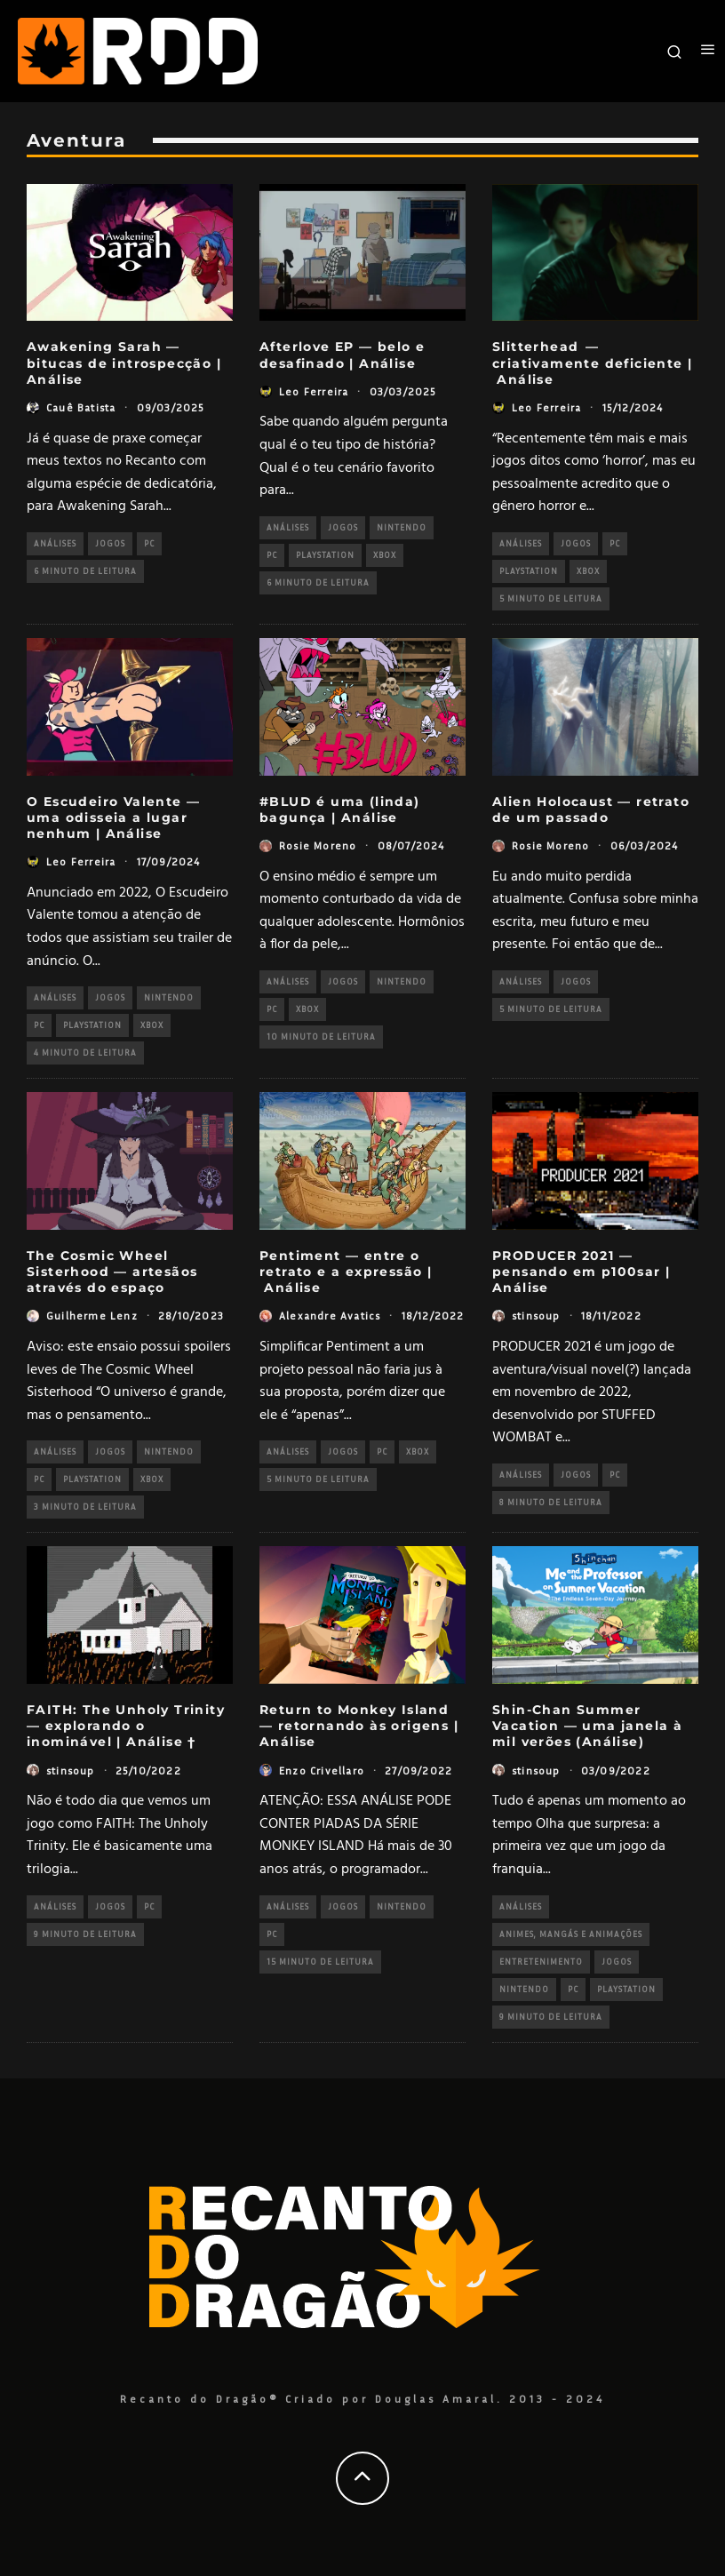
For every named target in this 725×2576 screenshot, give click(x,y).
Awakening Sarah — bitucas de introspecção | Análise (124, 363)
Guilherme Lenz (92, 1315)
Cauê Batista (81, 407)
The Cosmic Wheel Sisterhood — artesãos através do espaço (112, 1272)
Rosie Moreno (317, 845)
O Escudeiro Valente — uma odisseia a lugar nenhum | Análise (113, 817)
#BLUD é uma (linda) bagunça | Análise (339, 809)
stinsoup (536, 1315)
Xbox (384, 555)
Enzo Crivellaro (321, 1770)
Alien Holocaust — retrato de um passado (590, 809)
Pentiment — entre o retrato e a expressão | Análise (345, 1272)
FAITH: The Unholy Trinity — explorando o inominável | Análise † (126, 1726)
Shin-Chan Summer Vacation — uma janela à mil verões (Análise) (587, 1726)
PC (149, 543)
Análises (55, 543)
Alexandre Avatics (329, 1315)
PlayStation (325, 555)
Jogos (110, 543)
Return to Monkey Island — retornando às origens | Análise (358, 1726)
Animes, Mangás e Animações (570, 1934)
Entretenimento (541, 1961)
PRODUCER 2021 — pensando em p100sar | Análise (581, 1272)
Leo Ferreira (313, 391)
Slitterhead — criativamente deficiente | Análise (592, 363)
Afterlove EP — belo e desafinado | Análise (342, 355)
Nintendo (401, 527)
